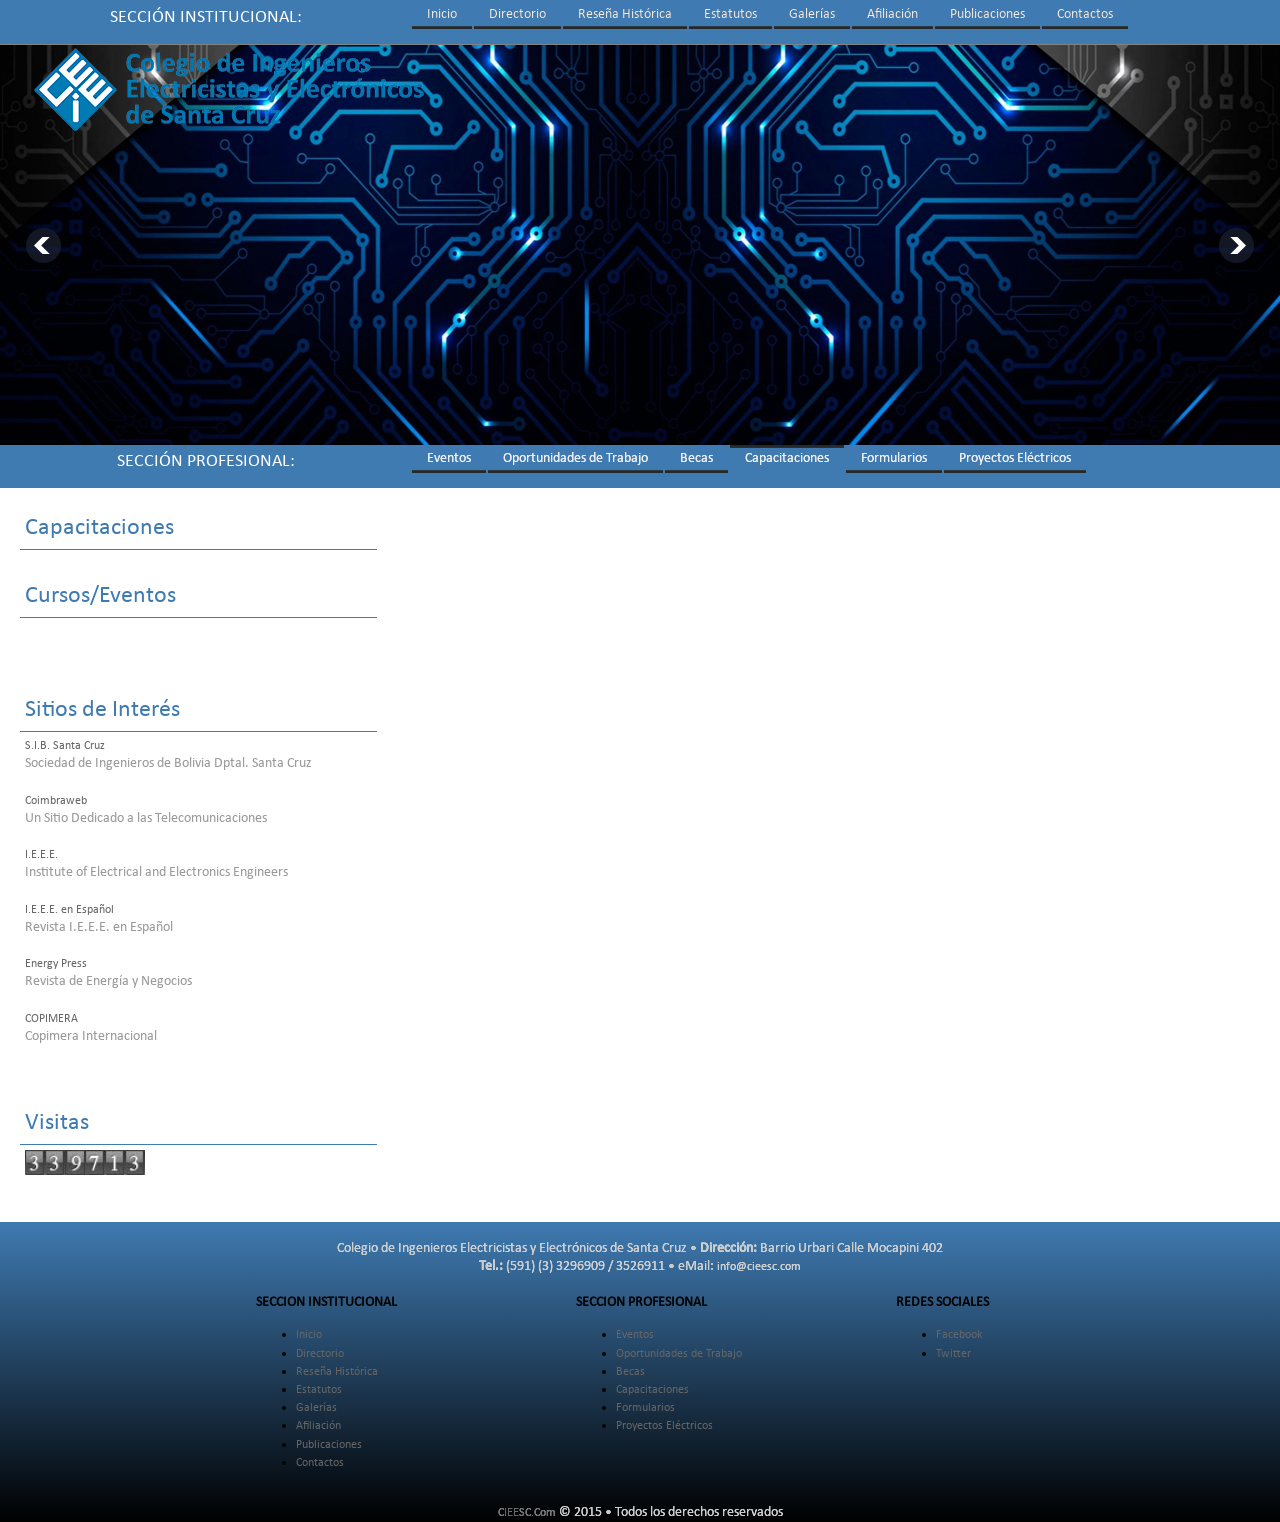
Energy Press (56, 964)
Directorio (517, 14)
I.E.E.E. (41, 855)
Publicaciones (987, 14)
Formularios (894, 458)
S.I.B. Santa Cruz (65, 746)
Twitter (953, 1354)
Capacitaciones (787, 458)
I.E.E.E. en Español (69, 910)
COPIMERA (51, 1019)
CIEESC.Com (527, 1513)
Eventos (449, 458)
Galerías (812, 14)
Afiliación (892, 14)
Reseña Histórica (625, 14)
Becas (696, 458)
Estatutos (730, 14)
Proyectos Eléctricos (1015, 458)
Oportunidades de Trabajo (575, 458)
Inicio (442, 14)
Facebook (959, 1335)
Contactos (1085, 14)
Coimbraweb (56, 801)
